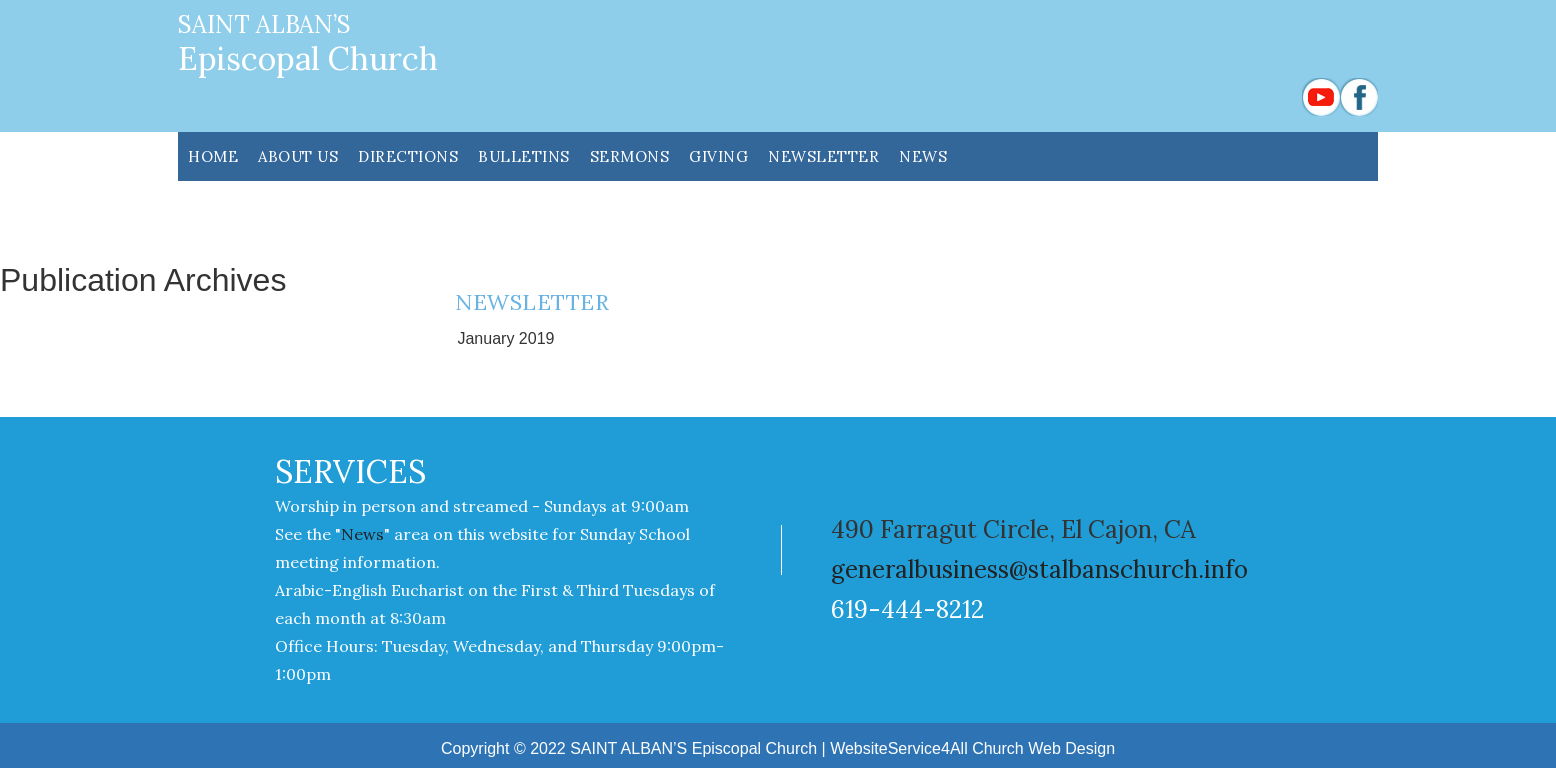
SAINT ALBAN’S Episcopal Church (693, 748)
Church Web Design (1043, 748)
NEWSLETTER (823, 156)
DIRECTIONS (408, 156)
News (923, 156)
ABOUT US (298, 156)
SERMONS (630, 156)
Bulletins (524, 156)
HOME (213, 156)
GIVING (718, 156)
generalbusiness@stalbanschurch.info (1039, 569)
